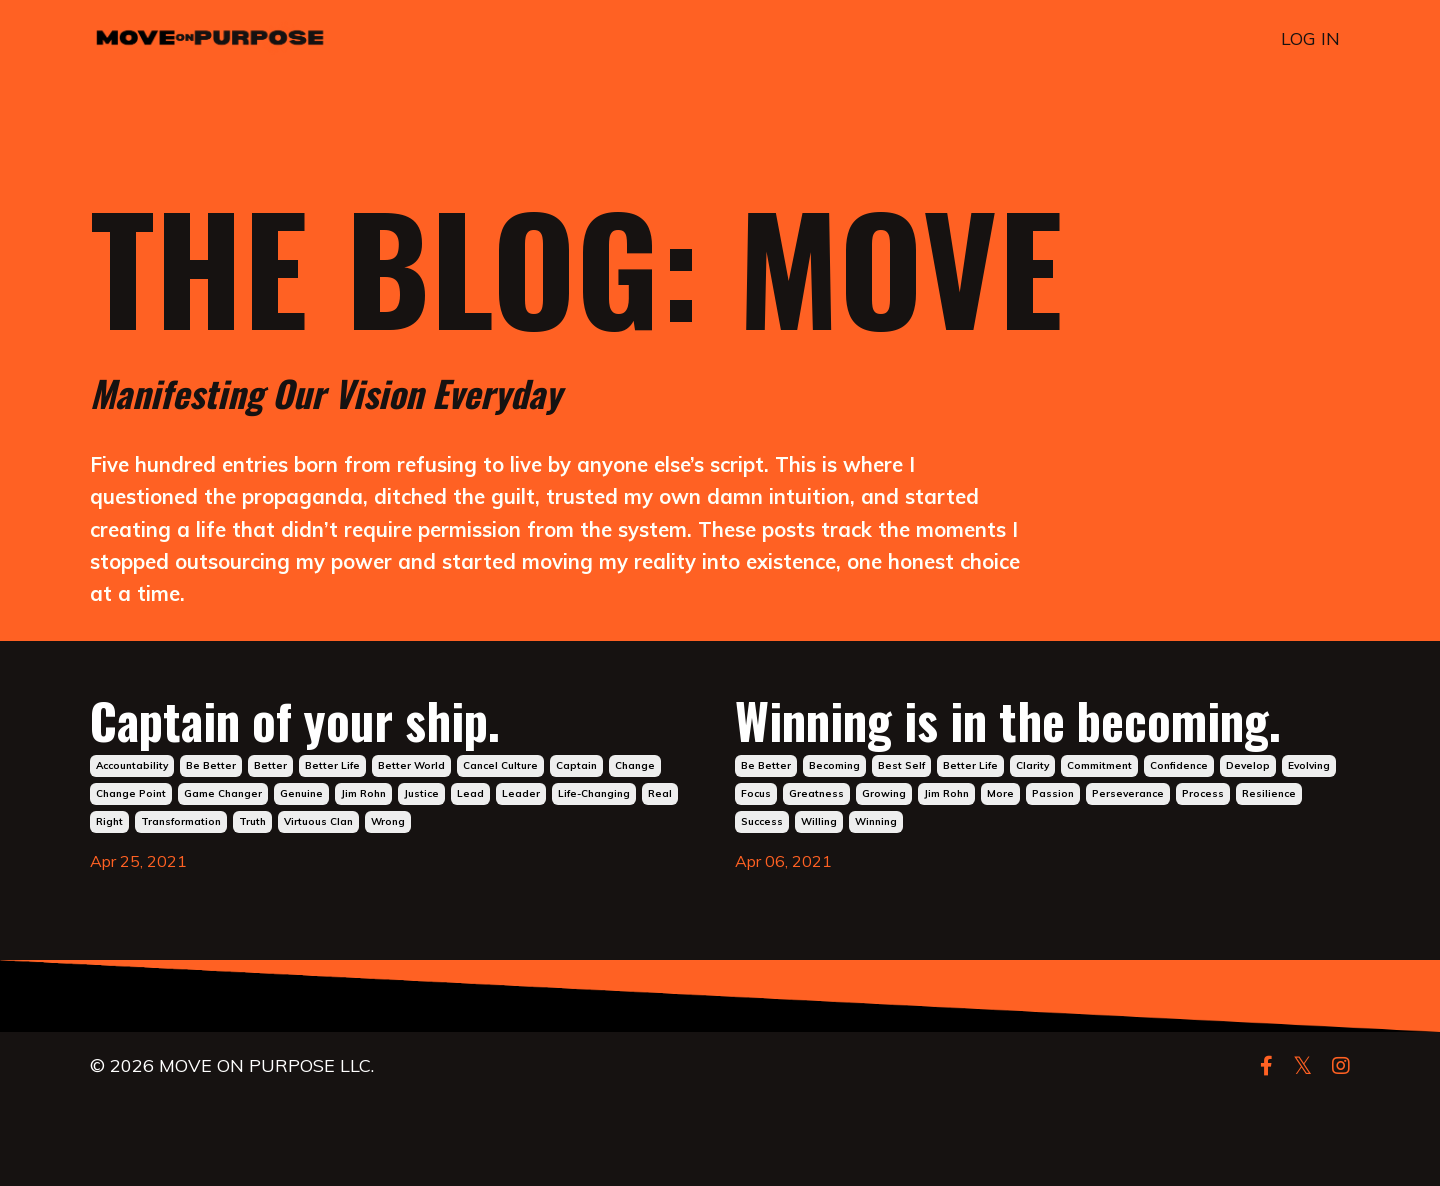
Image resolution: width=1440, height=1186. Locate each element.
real (660, 815)
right (109, 843)
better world (411, 787)
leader (521, 815)
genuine (301, 815)
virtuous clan (318, 843)
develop (1248, 851)
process (1203, 879)
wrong (388, 843)
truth (252, 843)
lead (470, 815)
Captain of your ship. (355, 735)
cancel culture (500, 787)
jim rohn (363, 815)
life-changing (594, 815)
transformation (181, 843)
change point (131, 815)
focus (756, 879)
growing (884, 879)
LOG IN (1310, 38)
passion (1053, 879)
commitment (1099, 851)
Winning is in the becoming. (949, 767)
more (1000, 879)
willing (819, 907)
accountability (132, 787)
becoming (834, 851)
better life (332, 787)
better (270, 787)
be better (211, 787)
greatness (816, 879)
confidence (1179, 851)
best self (901, 851)
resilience (1269, 879)
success (762, 907)
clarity (1032, 851)
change (635, 787)
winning (876, 907)
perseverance (1128, 879)
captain (576, 787)
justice (421, 815)
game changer (223, 815)
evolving (1309, 851)
